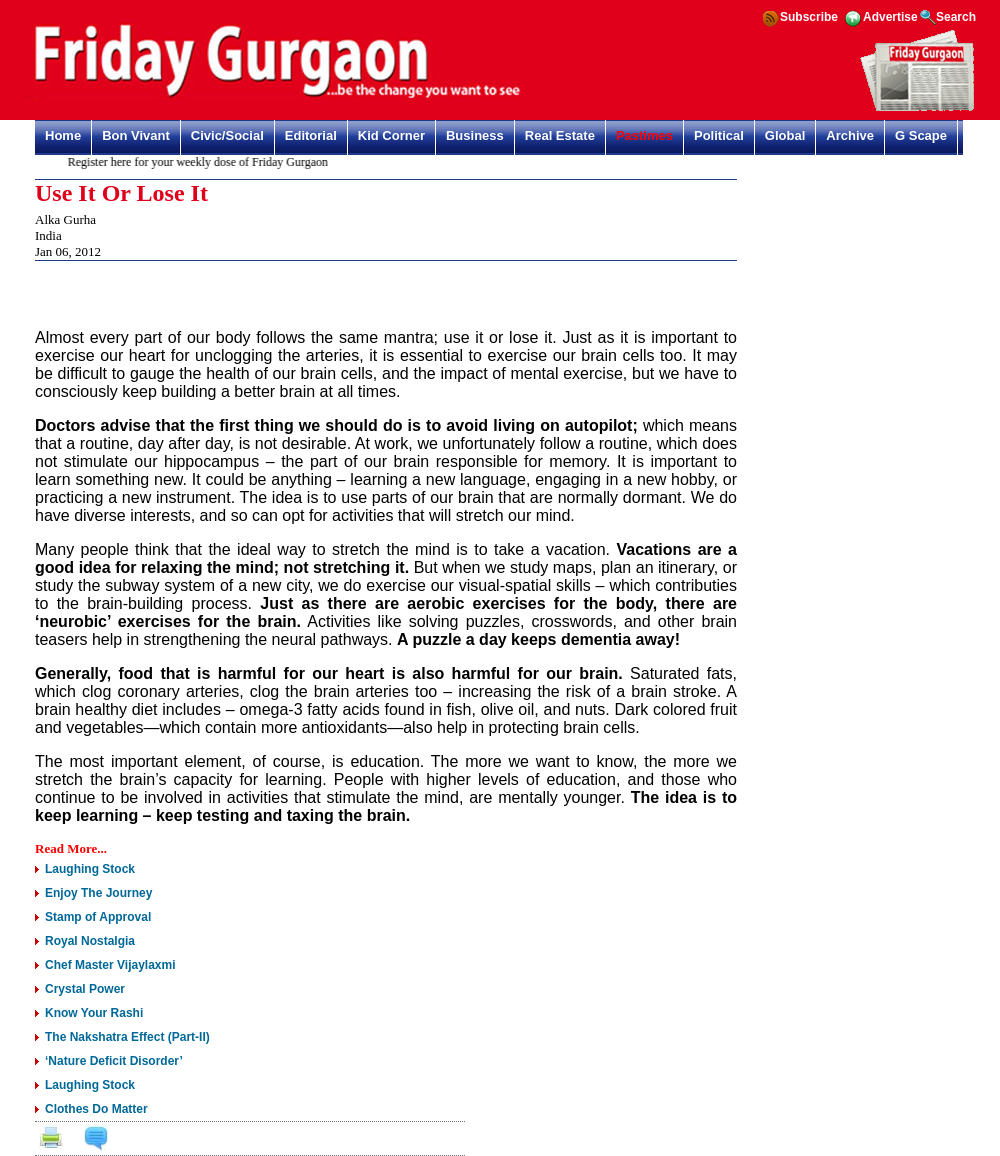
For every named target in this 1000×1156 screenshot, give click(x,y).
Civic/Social (227, 135)
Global (785, 135)
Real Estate (560, 135)
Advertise (890, 17)
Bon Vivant (136, 135)
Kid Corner (391, 135)
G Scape (921, 135)
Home (63, 135)
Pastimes (644, 135)
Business (475, 135)
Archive (850, 135)
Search (956, 17)
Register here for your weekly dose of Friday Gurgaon (202, 162)
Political (719, 135)
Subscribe (809, 17)
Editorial (311, 135)
